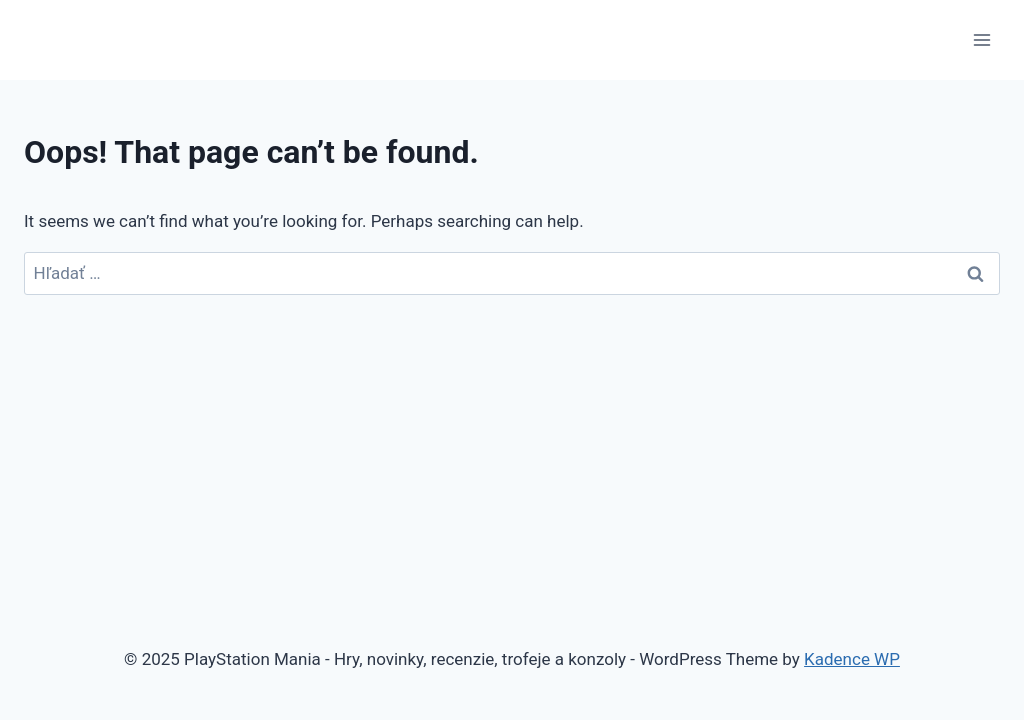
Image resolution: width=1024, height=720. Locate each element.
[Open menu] (981, 39)
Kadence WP (852, 659)
